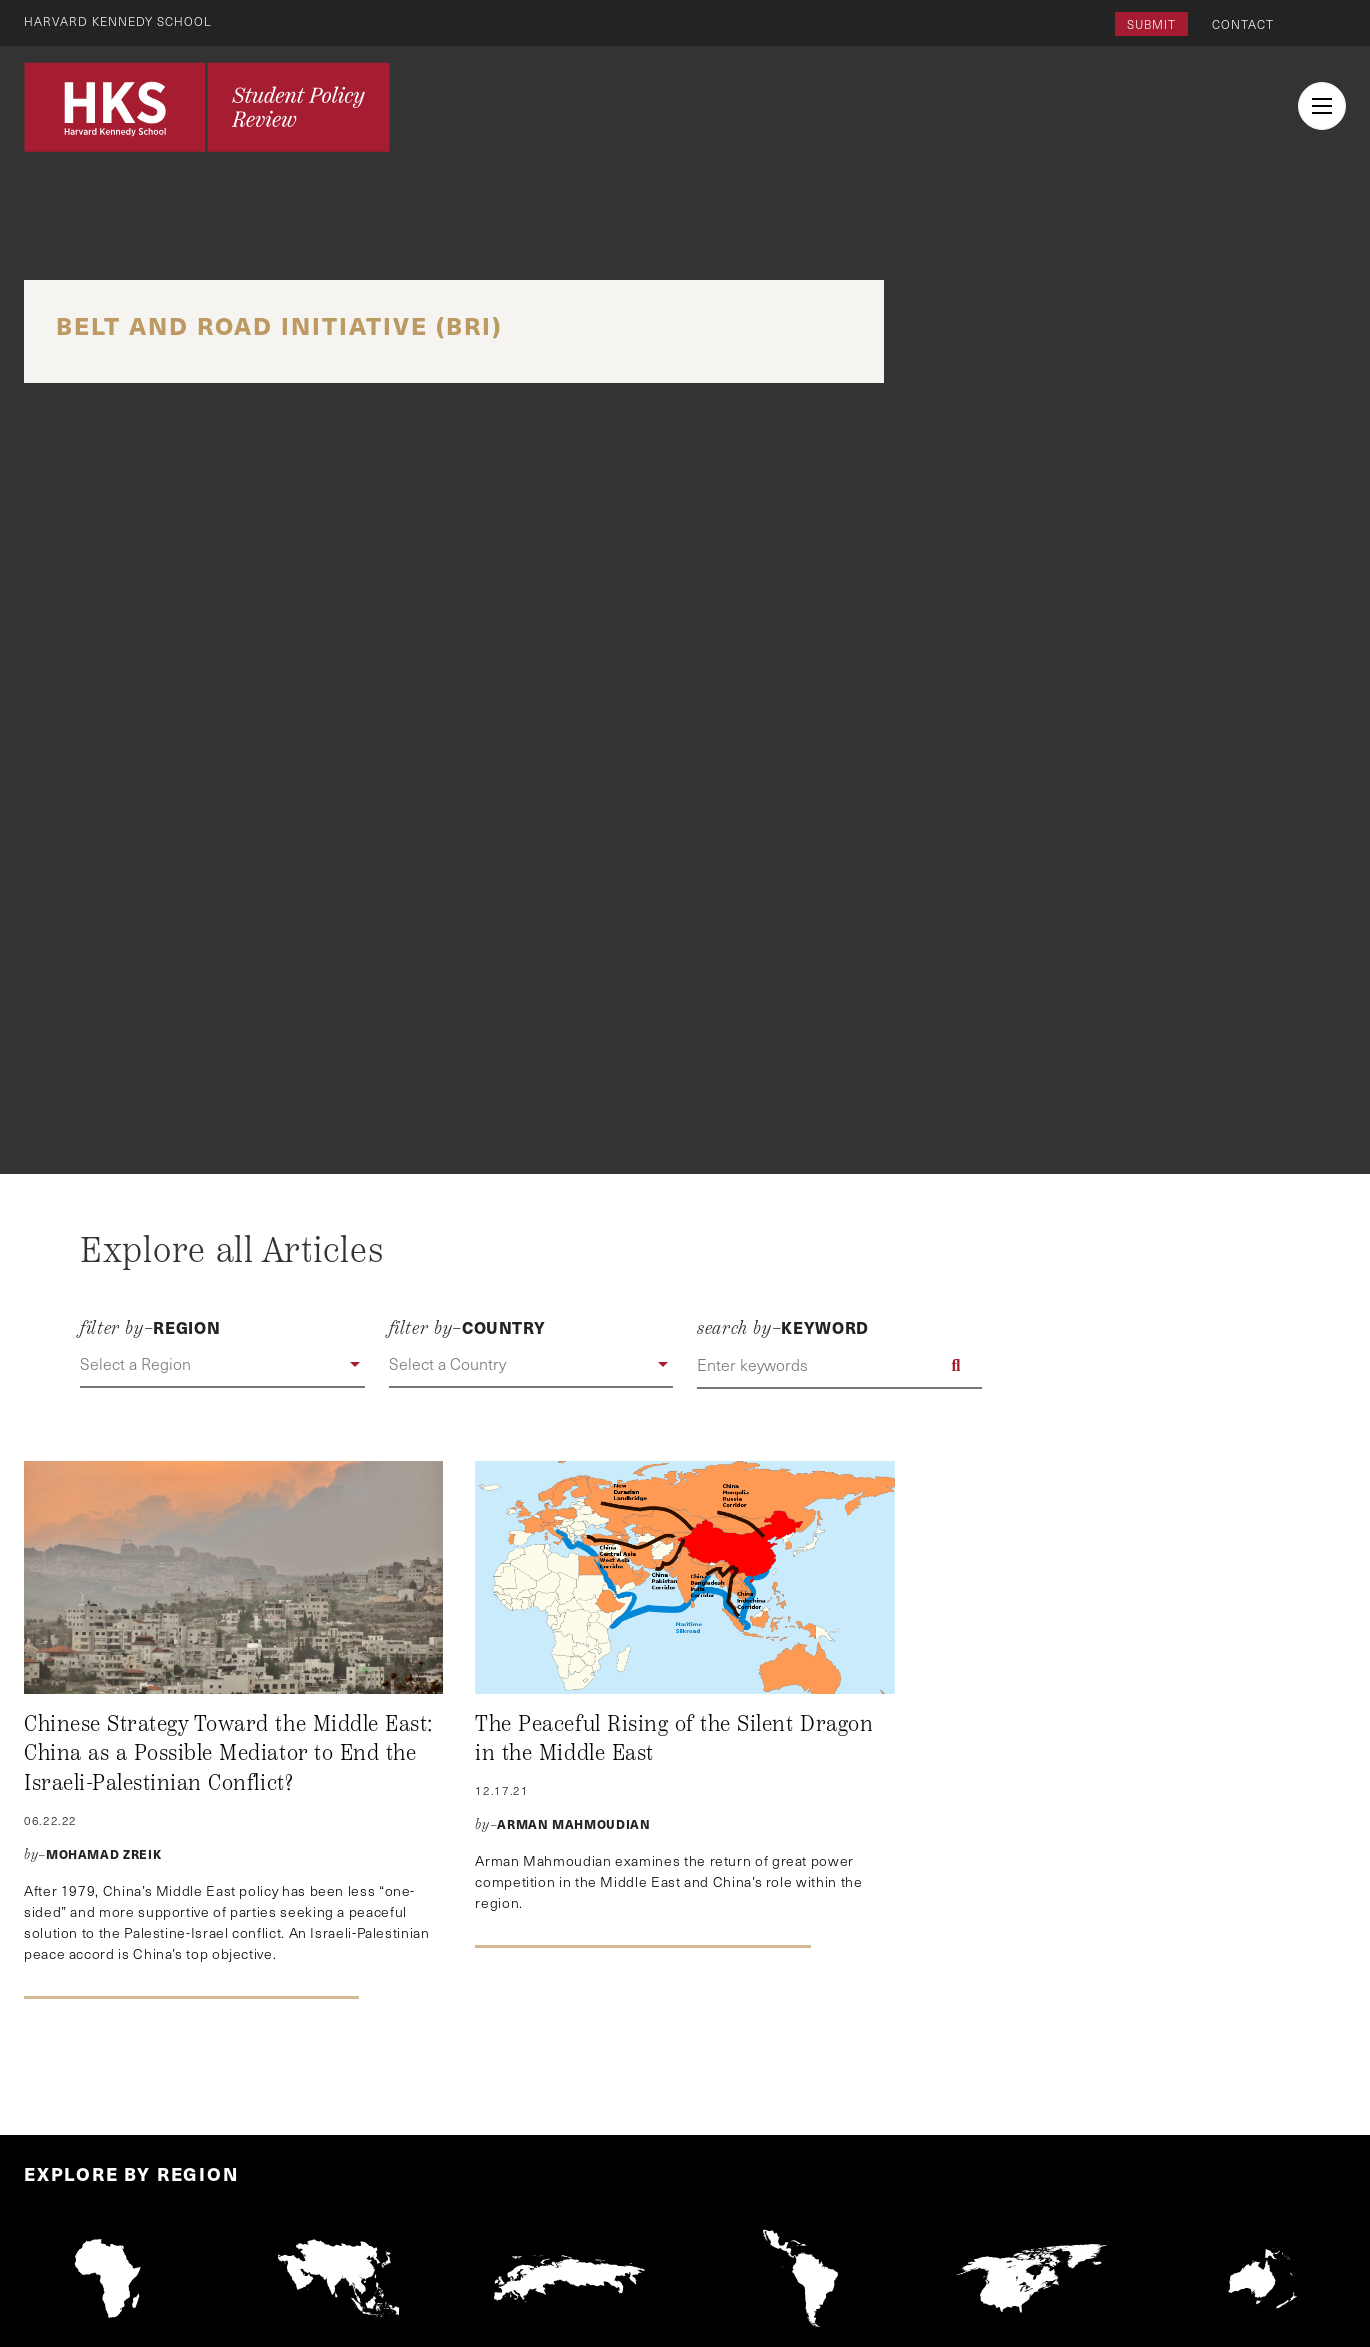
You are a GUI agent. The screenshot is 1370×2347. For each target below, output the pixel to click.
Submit (1151, 24)
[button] (222, 1365)
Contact (1243, 24)
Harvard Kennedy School (118, 21)
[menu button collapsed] (1322, 106)
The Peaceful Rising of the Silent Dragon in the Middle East (674, 1739)
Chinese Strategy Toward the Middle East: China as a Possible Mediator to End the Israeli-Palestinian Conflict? (228, 1753)
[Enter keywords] (839, 1365)
